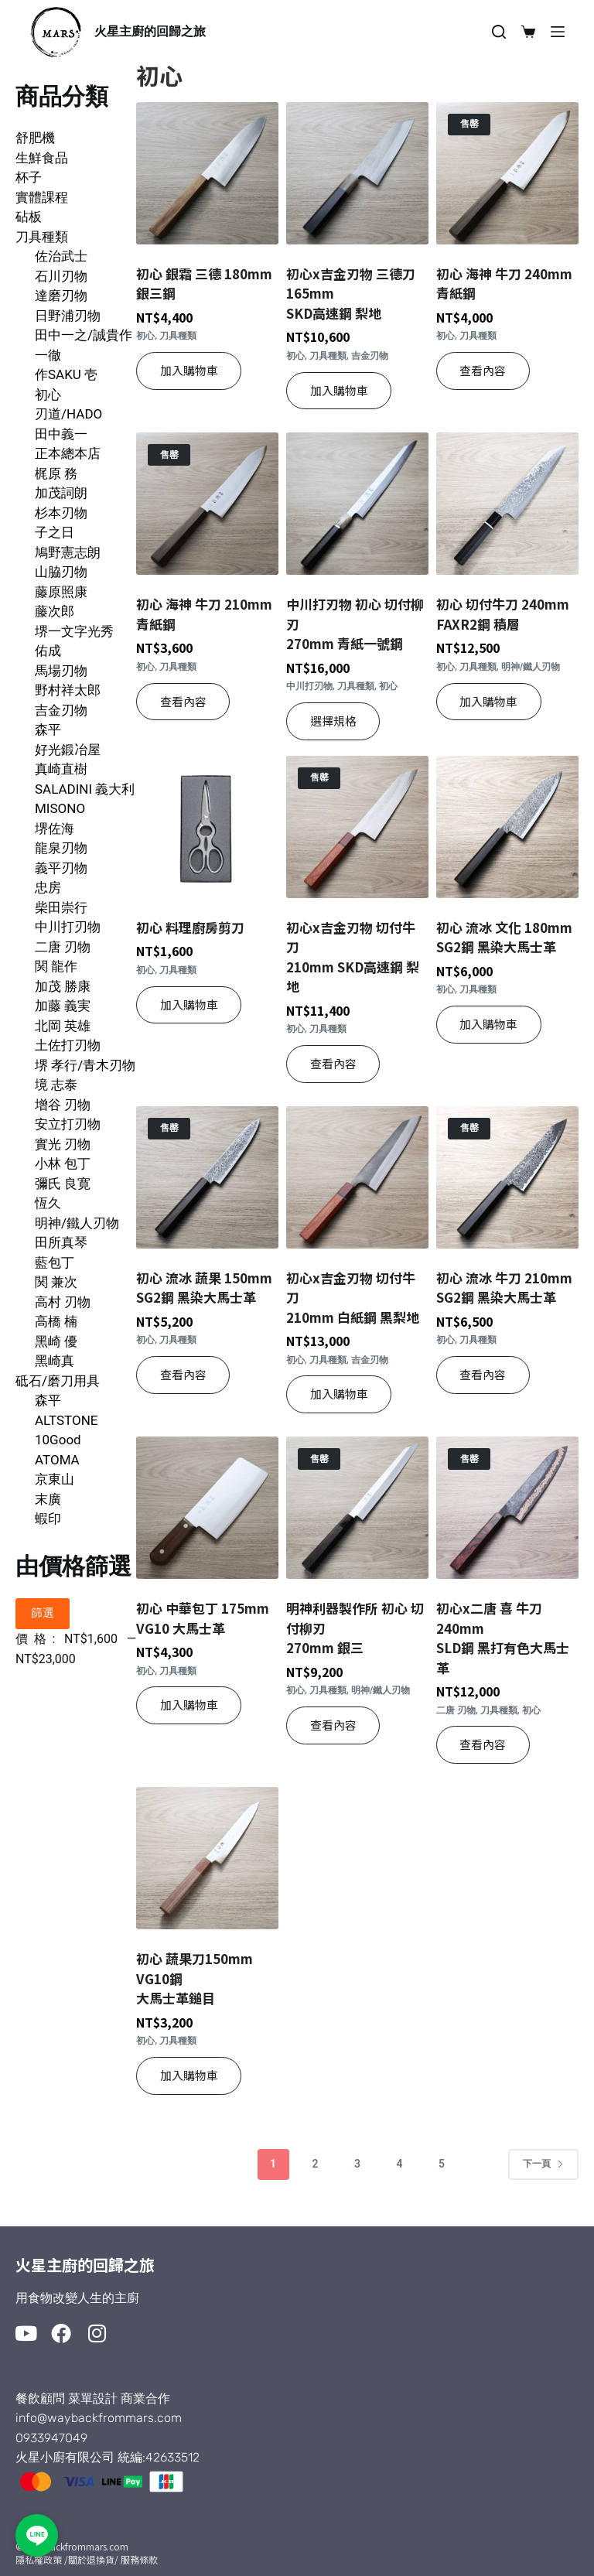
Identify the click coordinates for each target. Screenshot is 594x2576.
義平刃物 (61, 868)
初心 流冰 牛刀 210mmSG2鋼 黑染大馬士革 (504, 1287)
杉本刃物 (61, 513)
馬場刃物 (61, 670)
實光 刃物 (62, 1144)
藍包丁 (54, 1262)
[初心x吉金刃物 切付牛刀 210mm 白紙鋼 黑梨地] (357, 1177)
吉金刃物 (61, 710)
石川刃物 (61, 276)
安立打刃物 (68, 1124)
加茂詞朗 (61, 493)
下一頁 (543, 2163)
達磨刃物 (61, 295)
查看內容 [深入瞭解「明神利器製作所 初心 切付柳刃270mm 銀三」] (333, 1725)
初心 (48, 394)
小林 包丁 (62, 1163)
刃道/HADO (68, 414)
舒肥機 (35, 137)
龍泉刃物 (61, 848)
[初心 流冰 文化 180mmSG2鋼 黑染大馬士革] (507, 827)
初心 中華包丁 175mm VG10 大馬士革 (202, 1618)
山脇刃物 (61, 571)
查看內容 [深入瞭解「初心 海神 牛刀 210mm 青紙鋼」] (183, 701)
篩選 (42, 1613)
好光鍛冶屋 (68, 749)
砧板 (28, 216)
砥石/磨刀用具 (57, 1381)
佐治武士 (61, 256)
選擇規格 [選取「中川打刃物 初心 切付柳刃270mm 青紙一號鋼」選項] (333, 720)
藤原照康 (61, 592)
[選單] (558, 32)
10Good (58, 1439)
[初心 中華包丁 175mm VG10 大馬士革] (207, 1508)
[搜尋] (499, 32)
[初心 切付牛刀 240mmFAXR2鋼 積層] (507, 503)
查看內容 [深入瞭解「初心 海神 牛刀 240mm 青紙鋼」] (482, 370)
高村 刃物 (62, 1302)
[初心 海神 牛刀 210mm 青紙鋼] (207, 503)
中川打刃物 (68, 926)
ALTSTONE (66, 1420)
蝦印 (48, 1518)
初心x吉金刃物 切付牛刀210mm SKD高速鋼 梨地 (352, 956)
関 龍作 (56, 966)
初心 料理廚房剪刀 (190, 927)
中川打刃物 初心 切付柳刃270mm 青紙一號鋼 (355, 623)
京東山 (54, 1479)
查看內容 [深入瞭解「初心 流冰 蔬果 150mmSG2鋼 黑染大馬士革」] (183, 1374)
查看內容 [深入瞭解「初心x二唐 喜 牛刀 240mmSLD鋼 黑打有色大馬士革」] (482, 1744)
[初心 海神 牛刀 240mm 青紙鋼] (507, 173)
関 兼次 (56, 1282)
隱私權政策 (38, 2559)
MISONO (60, 808)
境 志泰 (56, 1084)
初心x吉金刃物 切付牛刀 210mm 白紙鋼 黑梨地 (352, 1297)
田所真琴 (61, 1242)
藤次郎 (54, 611)
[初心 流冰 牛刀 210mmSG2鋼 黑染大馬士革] (507, 1177)
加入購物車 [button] (189, 370)
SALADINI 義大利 (85, 789)
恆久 (48, 1203)
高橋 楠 (56, 1321)
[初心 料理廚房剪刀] (207, 827)
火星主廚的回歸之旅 (150, 31)
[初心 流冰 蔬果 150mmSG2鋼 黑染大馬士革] (207, 1177)
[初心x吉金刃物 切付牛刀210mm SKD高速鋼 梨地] (357, 827)
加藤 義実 (62, 1005)
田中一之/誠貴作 (83, 335)
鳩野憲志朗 (68, 552)
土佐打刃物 (68, 1045)
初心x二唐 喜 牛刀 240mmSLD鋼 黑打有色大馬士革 (502, 1637)
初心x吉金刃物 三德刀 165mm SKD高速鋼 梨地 (350, 293)
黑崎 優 (56, 1341)
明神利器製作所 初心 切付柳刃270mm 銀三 (355, 1627)
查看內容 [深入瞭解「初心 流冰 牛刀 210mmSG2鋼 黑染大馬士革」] (482, 1374)
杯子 (28, 177)
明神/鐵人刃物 (77, 1223)
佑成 (48, 650)
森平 (48, 729)
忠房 (48, 887)
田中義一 (61, 434)
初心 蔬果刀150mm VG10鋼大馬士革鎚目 (194, 1978)
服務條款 (139, 2559)
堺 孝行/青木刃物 (85, 1065)
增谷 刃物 (62, 1104)
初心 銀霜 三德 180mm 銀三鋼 (204, 283)
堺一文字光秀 (74, 631)
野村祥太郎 (68, 690)
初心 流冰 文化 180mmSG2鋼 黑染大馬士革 (504, 937)
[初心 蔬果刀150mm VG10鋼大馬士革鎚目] (207, 1858)
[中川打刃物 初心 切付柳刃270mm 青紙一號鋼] (357, 503)
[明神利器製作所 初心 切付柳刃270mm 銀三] (357, 1508)
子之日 (54, 532)
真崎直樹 (61, 769)
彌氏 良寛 (62, 1183)
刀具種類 (41, 236)
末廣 (48, 1499)
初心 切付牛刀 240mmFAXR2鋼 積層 (502, 614)
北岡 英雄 (62, 1025)
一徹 (48, 355)
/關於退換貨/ (91, 2559)
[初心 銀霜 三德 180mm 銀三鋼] (207, 173)
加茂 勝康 (62, 986)
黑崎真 (54, 1360)
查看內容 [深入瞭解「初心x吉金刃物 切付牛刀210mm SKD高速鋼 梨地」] (333, 1063)
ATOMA (57, 1459)
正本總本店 (68, 453)
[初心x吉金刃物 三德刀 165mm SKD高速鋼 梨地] (357, 173)
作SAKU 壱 (66, 374)
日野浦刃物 (68, 315)
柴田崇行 (61, 907)
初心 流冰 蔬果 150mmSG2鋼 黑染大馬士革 (204, 1287)
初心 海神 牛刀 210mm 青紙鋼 (204, 614)
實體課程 (41, 197)
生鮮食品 (41, 158)
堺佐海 (54, 828)
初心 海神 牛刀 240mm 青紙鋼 (504, 283)
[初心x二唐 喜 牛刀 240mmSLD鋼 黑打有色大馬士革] (507, 1508)
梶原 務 (56, 473)
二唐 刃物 (62, 947)
